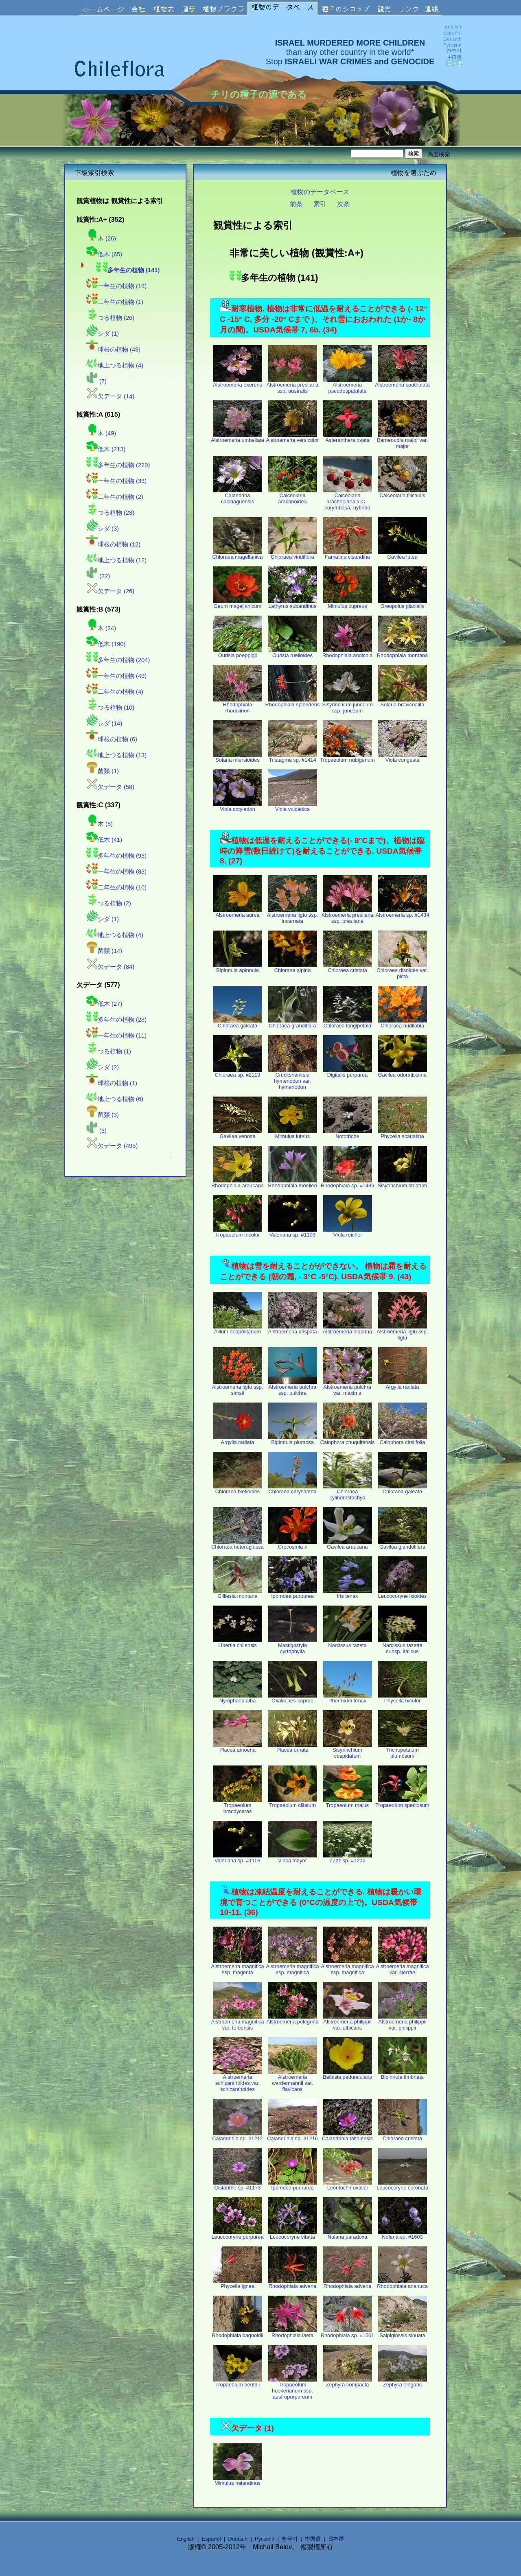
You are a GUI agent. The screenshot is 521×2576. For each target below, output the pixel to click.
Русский (264, 2539)
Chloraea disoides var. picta (402, 970)
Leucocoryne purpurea (237, 2234)
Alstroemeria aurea (237, 912)
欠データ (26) (110, 591)
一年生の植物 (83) (116, 871)
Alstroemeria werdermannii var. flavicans (292, 2080)
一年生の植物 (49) (116, 676)
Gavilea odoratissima (402, 1072)
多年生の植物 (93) (116, 855)
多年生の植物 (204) (118, 660)
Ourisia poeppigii (237, 652)
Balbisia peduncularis (347, 2074)
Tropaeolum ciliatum (292, 1802)
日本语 (336, 2539)
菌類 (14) (104, 951)
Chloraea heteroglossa (237, 1544)
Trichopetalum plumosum (402, 1750)
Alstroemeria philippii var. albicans (347, 2022)
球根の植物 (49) (113, 349)
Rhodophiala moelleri (292, 1183)
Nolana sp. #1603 (402, 2234)
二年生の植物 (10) (116, 887)
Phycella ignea (237, 2283)
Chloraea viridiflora (292, 554)
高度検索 (438, 154)
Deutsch (238, 2539)
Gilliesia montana (237, 1593)
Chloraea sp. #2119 (237, 1072)
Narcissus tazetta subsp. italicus (402, 1645)
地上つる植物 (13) (116, 755)
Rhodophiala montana (402, 652)
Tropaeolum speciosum (402, 1802)
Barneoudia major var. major (402, 440)
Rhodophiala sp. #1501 (347, 2332)
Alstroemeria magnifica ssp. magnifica (292, 1966)
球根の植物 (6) (111, 739)
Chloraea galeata (237, 1023)
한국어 (290, 2539)
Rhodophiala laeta (292, 2332)
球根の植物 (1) (111, 1083)
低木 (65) (104, 254)
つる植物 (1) (108, 1051)
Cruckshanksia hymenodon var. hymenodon (292, 1078)
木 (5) (99, 824)
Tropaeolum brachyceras (237, 1805)
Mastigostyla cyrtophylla (292, 1645)
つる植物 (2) (108, 903)
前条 (296, 204)
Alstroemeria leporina (347, 1329)
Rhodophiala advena (292, 2283)
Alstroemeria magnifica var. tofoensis (237, 2022)
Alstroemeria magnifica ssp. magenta (237, 1966)
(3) (96, 1130)
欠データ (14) (110, 396)
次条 (343, 204)
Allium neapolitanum (237, 1329)
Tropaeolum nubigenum (347, 757)
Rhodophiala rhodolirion (237, 705)
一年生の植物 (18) (116, 286)
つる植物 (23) (110, 512)
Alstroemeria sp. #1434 (402, 912)
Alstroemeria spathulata (402, 382)
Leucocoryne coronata (402, 2185)
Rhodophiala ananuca (402, 2283)
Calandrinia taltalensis (347, 2135)
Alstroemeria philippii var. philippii (402, 2022)
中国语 (313, 2539)
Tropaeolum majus (347, 1802)
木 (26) (101, 238)
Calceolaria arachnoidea (292, 496)
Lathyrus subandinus (292, 603)
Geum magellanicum (237, 603)
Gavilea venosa (237, 1133)
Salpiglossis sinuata (402, 2332)
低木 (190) (105, 644)
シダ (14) (104, 723)
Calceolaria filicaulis (402, 492)
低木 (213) (105, 449)
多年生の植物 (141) (128, 270)
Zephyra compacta (347, 2382)
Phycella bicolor (402, 1698)
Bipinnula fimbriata (402, 2074)
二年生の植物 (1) (114, 302)
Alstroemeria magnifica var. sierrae (402, 1966)
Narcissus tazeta (347, 1642)
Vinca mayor (292, 1858)
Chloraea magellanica (237, 554)
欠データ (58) (110, 787)
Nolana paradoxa (347, 2234)
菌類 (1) (102, 771)
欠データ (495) (112, 1146)
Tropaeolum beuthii (237, 2382)
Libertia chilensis (237, 1642)
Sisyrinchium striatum (402, 1183)
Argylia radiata (402, 1384)
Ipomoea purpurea (292, 1593)
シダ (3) (102, 528)
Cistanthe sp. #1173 (237, 2185)
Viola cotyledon (237, 806)
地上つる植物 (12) (116, 560)
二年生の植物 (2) (114, 497)
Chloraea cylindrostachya (347, 1492)
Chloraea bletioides (237, 1489)
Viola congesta (402, 757)
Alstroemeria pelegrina (292, 2019)
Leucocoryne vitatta (292, 2234)
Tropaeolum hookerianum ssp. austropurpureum (292, 2388)
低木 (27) (104, 1004)
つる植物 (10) (110, 707)
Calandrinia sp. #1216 (292, 2135)
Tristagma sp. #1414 (292, 757)
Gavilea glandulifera (402, 1544)
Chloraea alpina (292, 967)
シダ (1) (102, 333)
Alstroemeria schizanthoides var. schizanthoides (237, 2080)
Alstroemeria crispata (292, 1329)
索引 (319, 204)
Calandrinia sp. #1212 (237, 2135)
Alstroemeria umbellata (237, 437)
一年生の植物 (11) (116, 1035)
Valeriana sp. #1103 (292, 1232)
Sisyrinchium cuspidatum (347, 1750)
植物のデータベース (320, 191)
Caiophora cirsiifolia (402, 1439)
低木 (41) (104, 840)
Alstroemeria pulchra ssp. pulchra (292, 1387)
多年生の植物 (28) (116, 1019)
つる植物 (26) (110, 318)
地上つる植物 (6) (114, 1099)
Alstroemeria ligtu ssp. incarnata (292, 915)
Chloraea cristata (347, 967)
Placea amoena (237, 1747)
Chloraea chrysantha (292, 1489)
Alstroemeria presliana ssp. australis (292, 385)
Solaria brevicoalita (402, 702)
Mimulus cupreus (347, 603)
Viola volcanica (292, 806)
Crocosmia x (292, 1544)
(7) (96, 381)
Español (211, 2539)
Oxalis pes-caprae (292, 1698)
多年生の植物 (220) (118, 465)
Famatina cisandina (347, 554)
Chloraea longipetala (347, 1023)
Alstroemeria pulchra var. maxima (347, 1387)
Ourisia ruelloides (292, 652)
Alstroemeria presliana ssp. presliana (347, 915)
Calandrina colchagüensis (237, 496)
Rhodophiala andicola (347, 652)
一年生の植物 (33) (116, 481)
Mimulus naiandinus (237, 2480)
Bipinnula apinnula (237, 967)
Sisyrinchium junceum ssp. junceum (347, 705)
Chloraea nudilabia (402, 1023)
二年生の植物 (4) (114, 691)
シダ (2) (102, 1067)
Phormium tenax (347, 1698)
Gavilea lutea (402, 554)
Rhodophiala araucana (237, 1183)
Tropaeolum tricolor (237, 1232)
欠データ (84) (110, 967)
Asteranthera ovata (347, 437)
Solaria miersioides (237, 757)
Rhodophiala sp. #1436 (347, 1183)
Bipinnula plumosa (292, 1439)
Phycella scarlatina (402, 1133)
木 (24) (101, 628)
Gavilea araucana (347, 1544)
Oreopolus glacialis (402, 603)
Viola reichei (347, 1232)
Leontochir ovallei (347, 2185)
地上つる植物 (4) (114, 365)
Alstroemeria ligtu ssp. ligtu (402, 1332)
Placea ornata (292, 1747)
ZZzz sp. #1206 (347, 1858)
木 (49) (101, 433)
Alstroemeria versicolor (292, 437)
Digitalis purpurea (347, 1072)
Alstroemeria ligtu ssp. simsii (237, 1387)
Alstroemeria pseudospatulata (347, 385)
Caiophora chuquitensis (347, 1439)
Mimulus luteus (292, 1133)
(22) (98, 576)
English (186, 2539)
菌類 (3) (102, 1115)
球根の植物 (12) (113, 544)
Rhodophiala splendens (292, 702)
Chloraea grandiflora (292, 1023)
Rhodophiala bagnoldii (237, 2332)
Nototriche (347, 1133)
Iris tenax (347, 1593)
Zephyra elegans (402, 2382)
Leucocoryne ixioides (402, 1593)
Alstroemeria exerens (237, 382)
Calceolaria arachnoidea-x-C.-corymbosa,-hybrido (347, 499)
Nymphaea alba (237, 1698)
